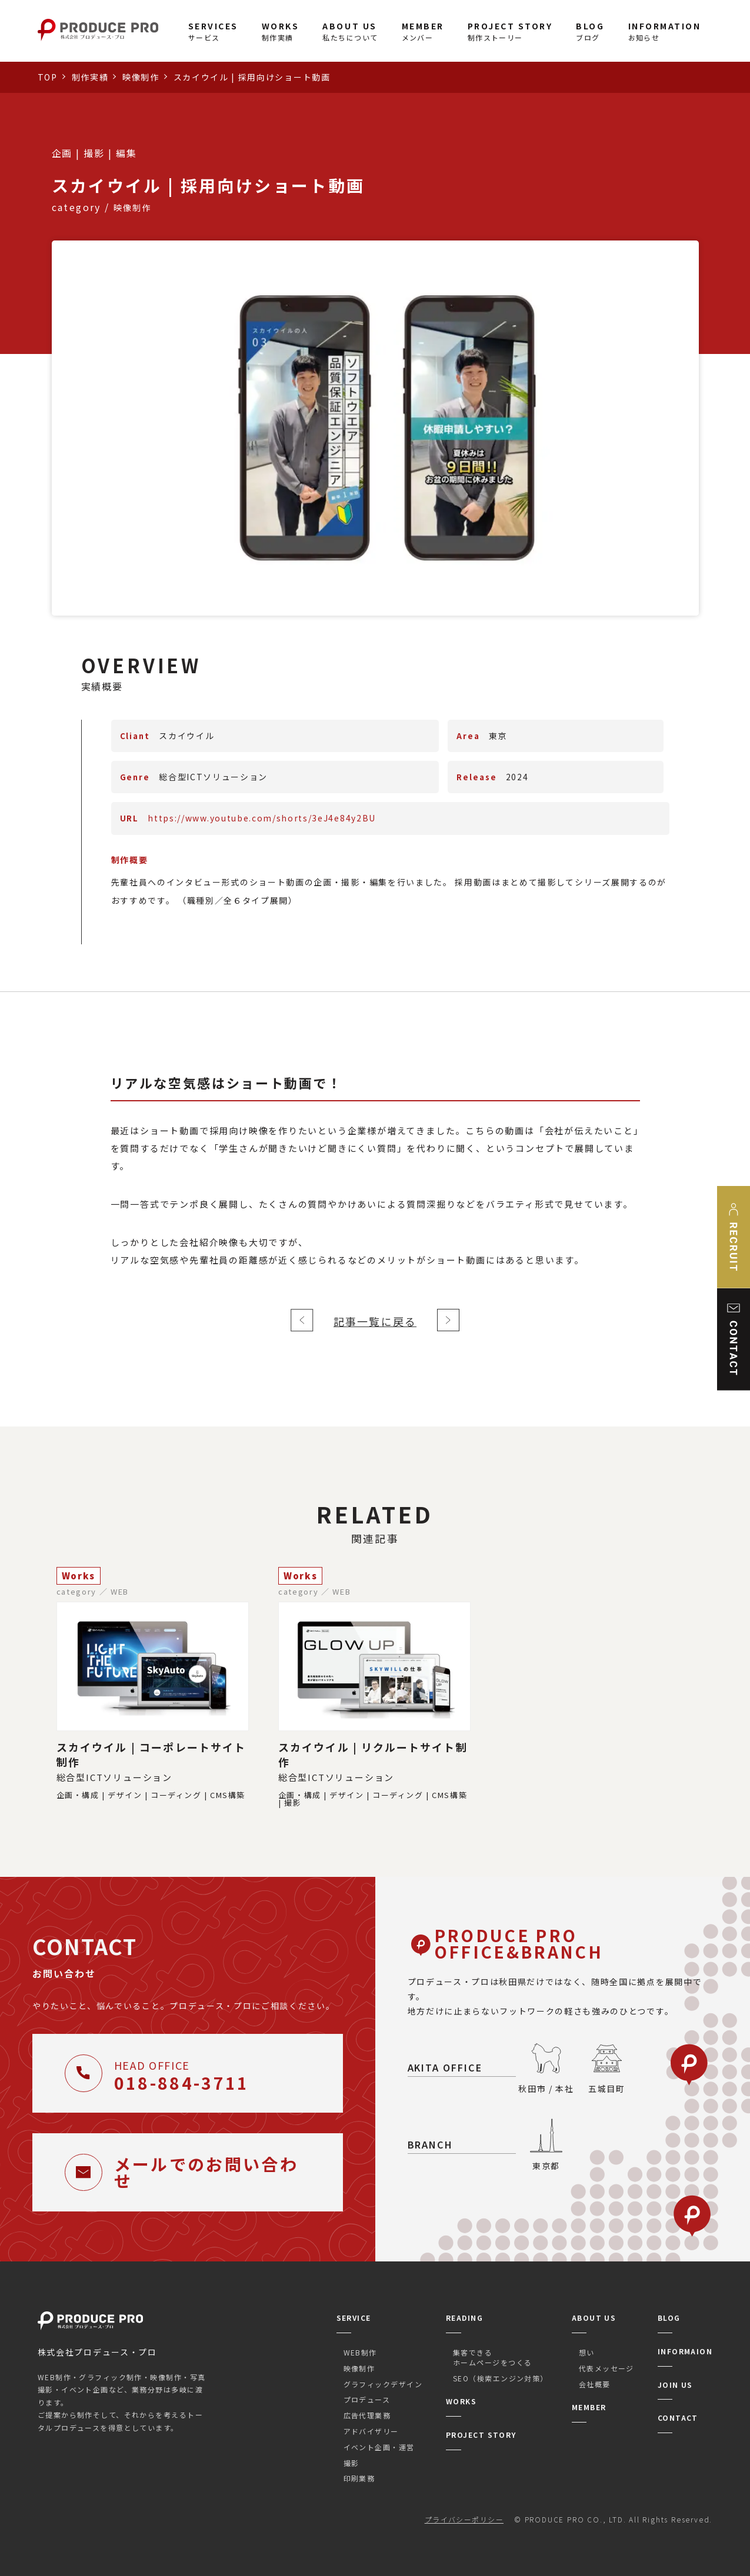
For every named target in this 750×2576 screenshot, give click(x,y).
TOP (48, 76)
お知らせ (664, 31)
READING (464, 2318)
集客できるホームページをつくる (492, 2357)
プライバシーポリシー (464, 2519)
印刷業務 (359, 2478)
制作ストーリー (510, 31)
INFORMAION (685, 2351)
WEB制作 (360, 2352)
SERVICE (353, 2318)
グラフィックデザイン (383, 2384)
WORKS (461, 2401)
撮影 (351, 2463)
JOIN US (675, 2385)
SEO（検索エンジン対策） (500, 2378)
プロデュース (367, 2399)
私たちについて (350, 31)
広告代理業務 (367, 2415)
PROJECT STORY (481, 2435)
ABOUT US (594, 2318)
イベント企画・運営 (379, 2447)
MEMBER (589, 2407)
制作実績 (280, 31)
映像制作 (140, 76)
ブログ (590, 31)
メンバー (423, 31)
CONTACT (678, 2418)
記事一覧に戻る (375, 1321)
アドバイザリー (371, 2431)
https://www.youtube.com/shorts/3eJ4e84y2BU (262, 818)
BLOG (669, 2318)
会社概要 (595, 2384)
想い (587, 2352)
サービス (213, 31)
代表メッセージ (606, 2368)
